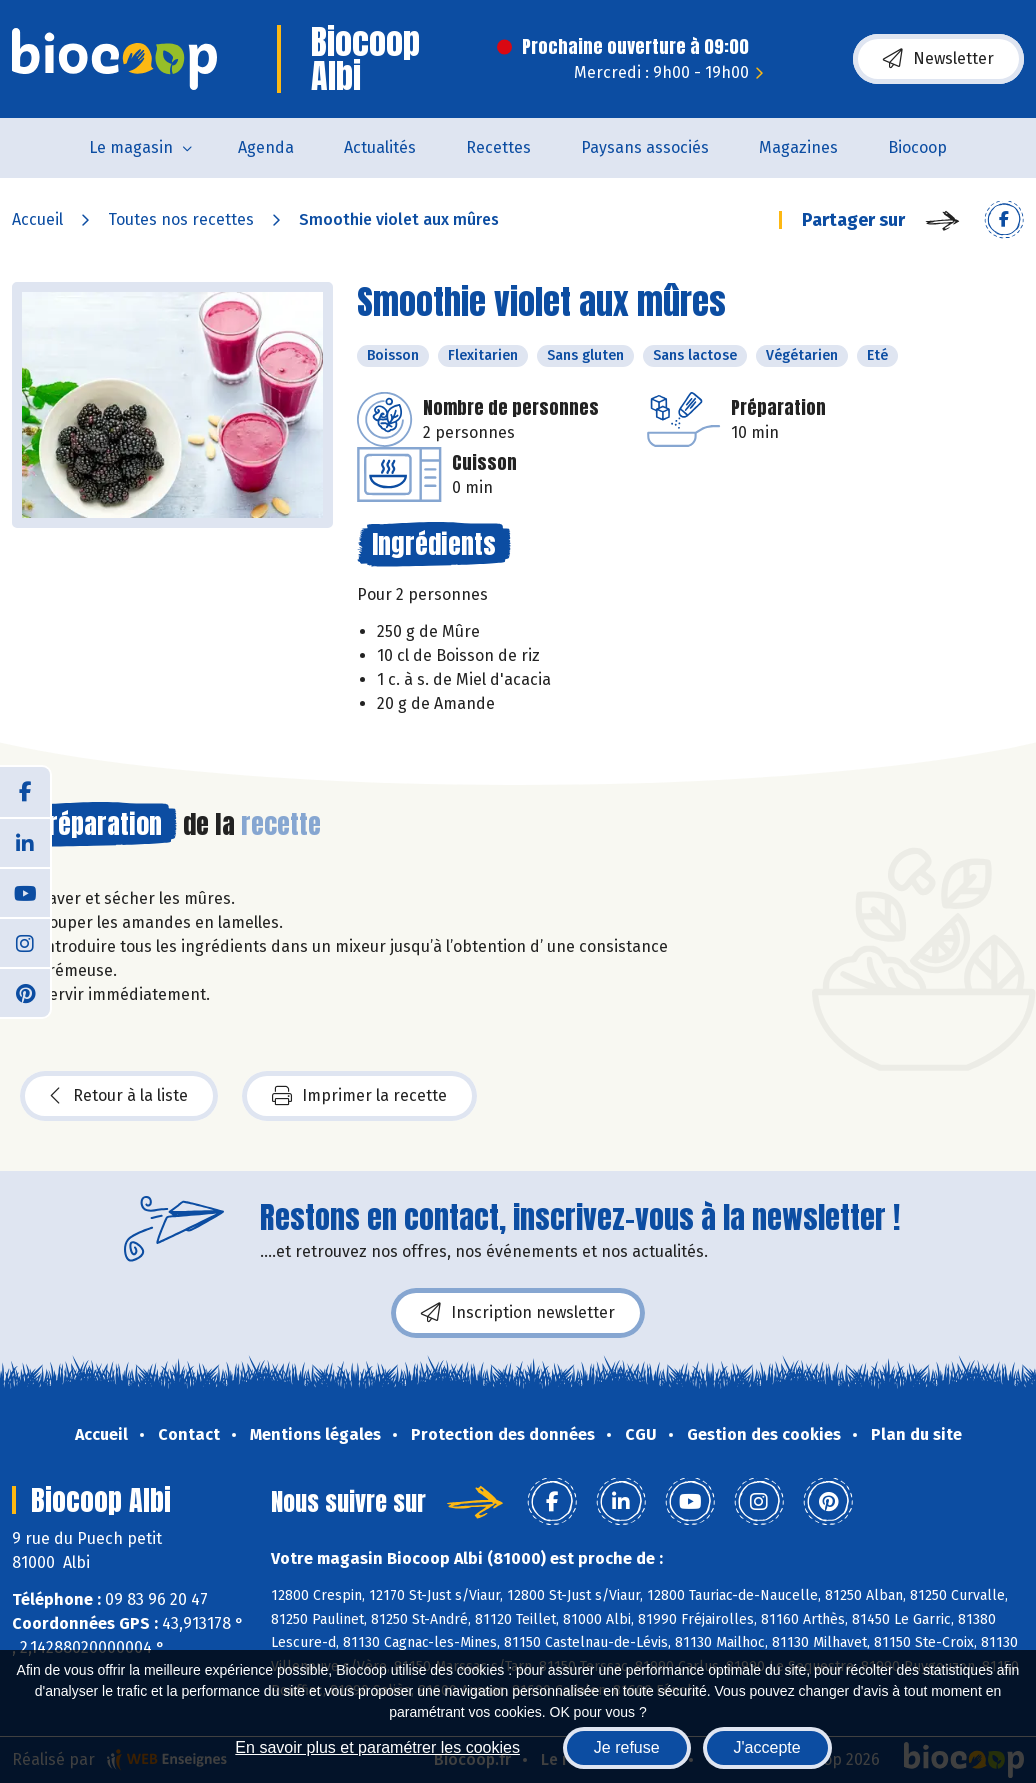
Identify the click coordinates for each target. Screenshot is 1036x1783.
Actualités (380, 147)
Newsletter (938, 59)
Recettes (498, 147)
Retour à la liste (119, 1096)
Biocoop (917, 147)
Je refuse (627, 1747)
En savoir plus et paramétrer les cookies (377, 1747)
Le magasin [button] (131, 147)
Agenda (266, 147)
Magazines (798, 147)
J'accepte (767, 1747)
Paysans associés (645, 147)
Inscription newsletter (518, 1313)
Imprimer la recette (359, 1096)
